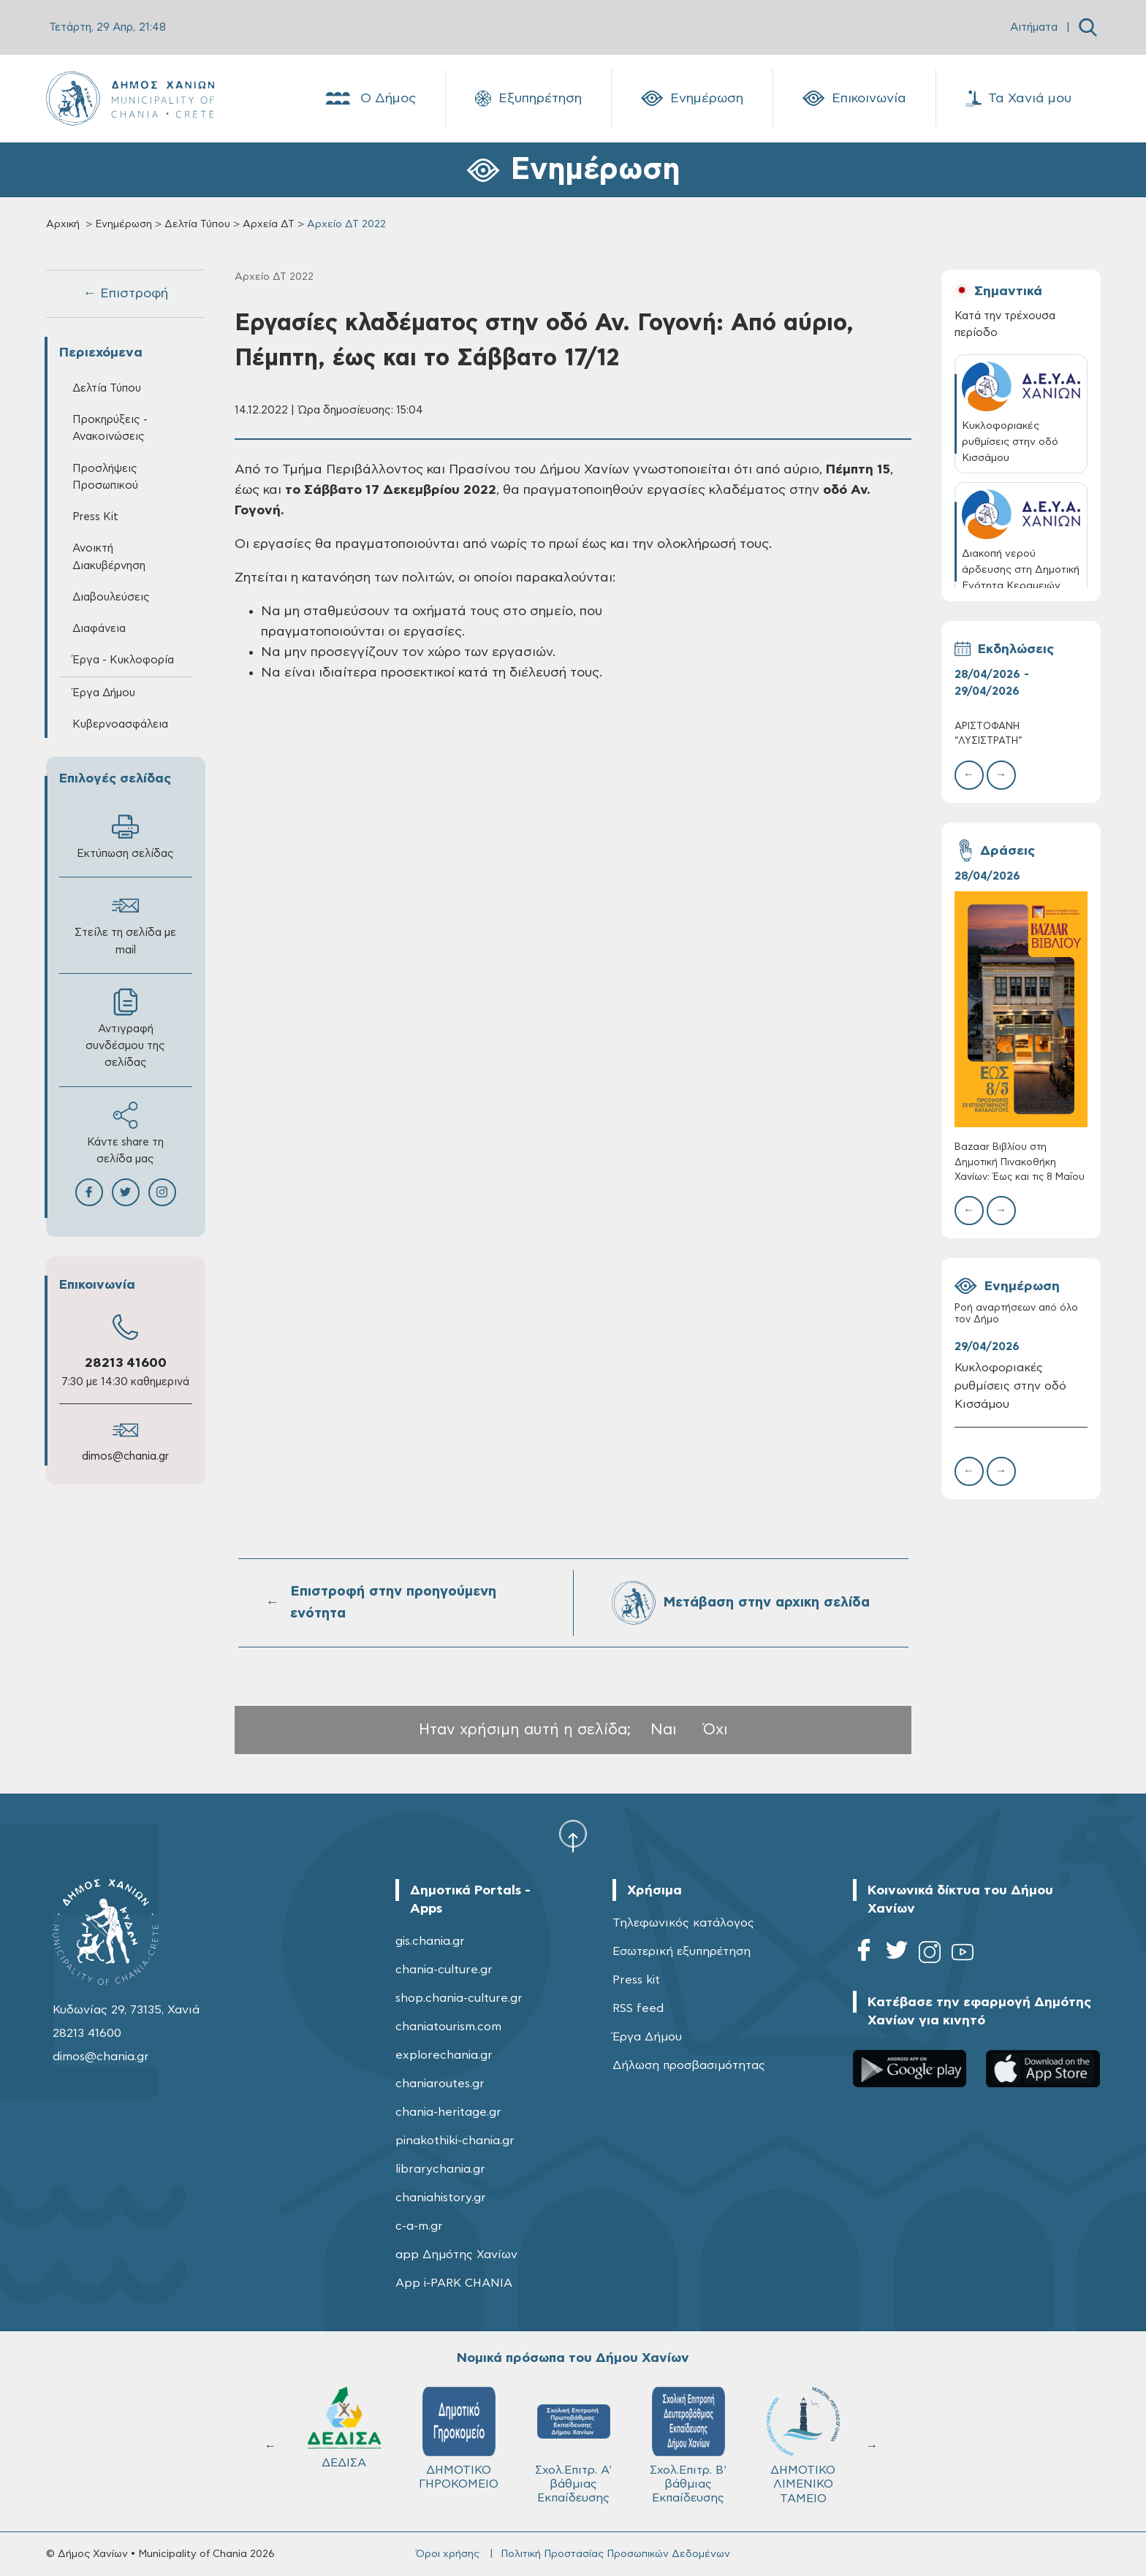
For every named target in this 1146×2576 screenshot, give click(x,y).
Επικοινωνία (854, 99)
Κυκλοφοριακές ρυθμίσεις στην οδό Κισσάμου (1010, 1386)
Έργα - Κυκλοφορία (123, 660)
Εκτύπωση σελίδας (125, 836)
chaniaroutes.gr (440, 2083)
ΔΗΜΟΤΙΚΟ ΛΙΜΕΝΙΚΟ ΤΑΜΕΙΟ (344, 2445)
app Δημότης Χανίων (456, 2254)
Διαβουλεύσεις (111, 597)
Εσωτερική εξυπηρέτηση (681, 1951)
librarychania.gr (440, 2169)
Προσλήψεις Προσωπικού (105, 477)
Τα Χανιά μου (1018, 99)
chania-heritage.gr (448, 2112)
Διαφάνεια (99, 628)
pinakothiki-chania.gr (455, 2140)
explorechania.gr (444, 2055)
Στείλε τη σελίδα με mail (125, 923)
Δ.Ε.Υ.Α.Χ (459, 2431)
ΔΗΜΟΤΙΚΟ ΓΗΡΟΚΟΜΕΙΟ (803, 2438)
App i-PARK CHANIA (453, 2283)
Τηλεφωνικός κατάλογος (683, 1923)
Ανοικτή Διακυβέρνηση (108, 557)
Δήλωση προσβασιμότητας (688, 2065)
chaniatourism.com (448, 2026)
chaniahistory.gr (440, 2197)
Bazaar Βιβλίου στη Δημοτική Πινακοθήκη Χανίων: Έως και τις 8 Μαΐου (1020, 1162)
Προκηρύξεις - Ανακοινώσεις (110, 428)
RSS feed (638, 2008)
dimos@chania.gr (125, 1456)
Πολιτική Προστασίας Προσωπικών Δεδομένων (615, 2554)
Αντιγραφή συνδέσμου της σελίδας (125, 1028)
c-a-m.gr (419, 2226)
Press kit (636, 1980)
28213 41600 (126, 1363)
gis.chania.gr (430, 1941)
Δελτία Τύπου (197, 224)
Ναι (663, 1729)
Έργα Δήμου (103, 692)
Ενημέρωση (692, 99)
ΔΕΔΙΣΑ (688, 2428)
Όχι (715, 1729)
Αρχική (63, 224)
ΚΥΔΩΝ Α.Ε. (573, 2433)
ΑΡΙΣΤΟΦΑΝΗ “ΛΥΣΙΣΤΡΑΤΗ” (988, 734)
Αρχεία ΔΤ (269, 224)
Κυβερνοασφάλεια (120, 724)
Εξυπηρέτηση (528, 99)
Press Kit (95, 516)
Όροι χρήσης (447, 2554)
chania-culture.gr (444, 1969)
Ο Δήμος (369, 99)
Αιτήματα (1034, 27)
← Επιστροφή (125, 293)
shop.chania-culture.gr (459, 1998)
